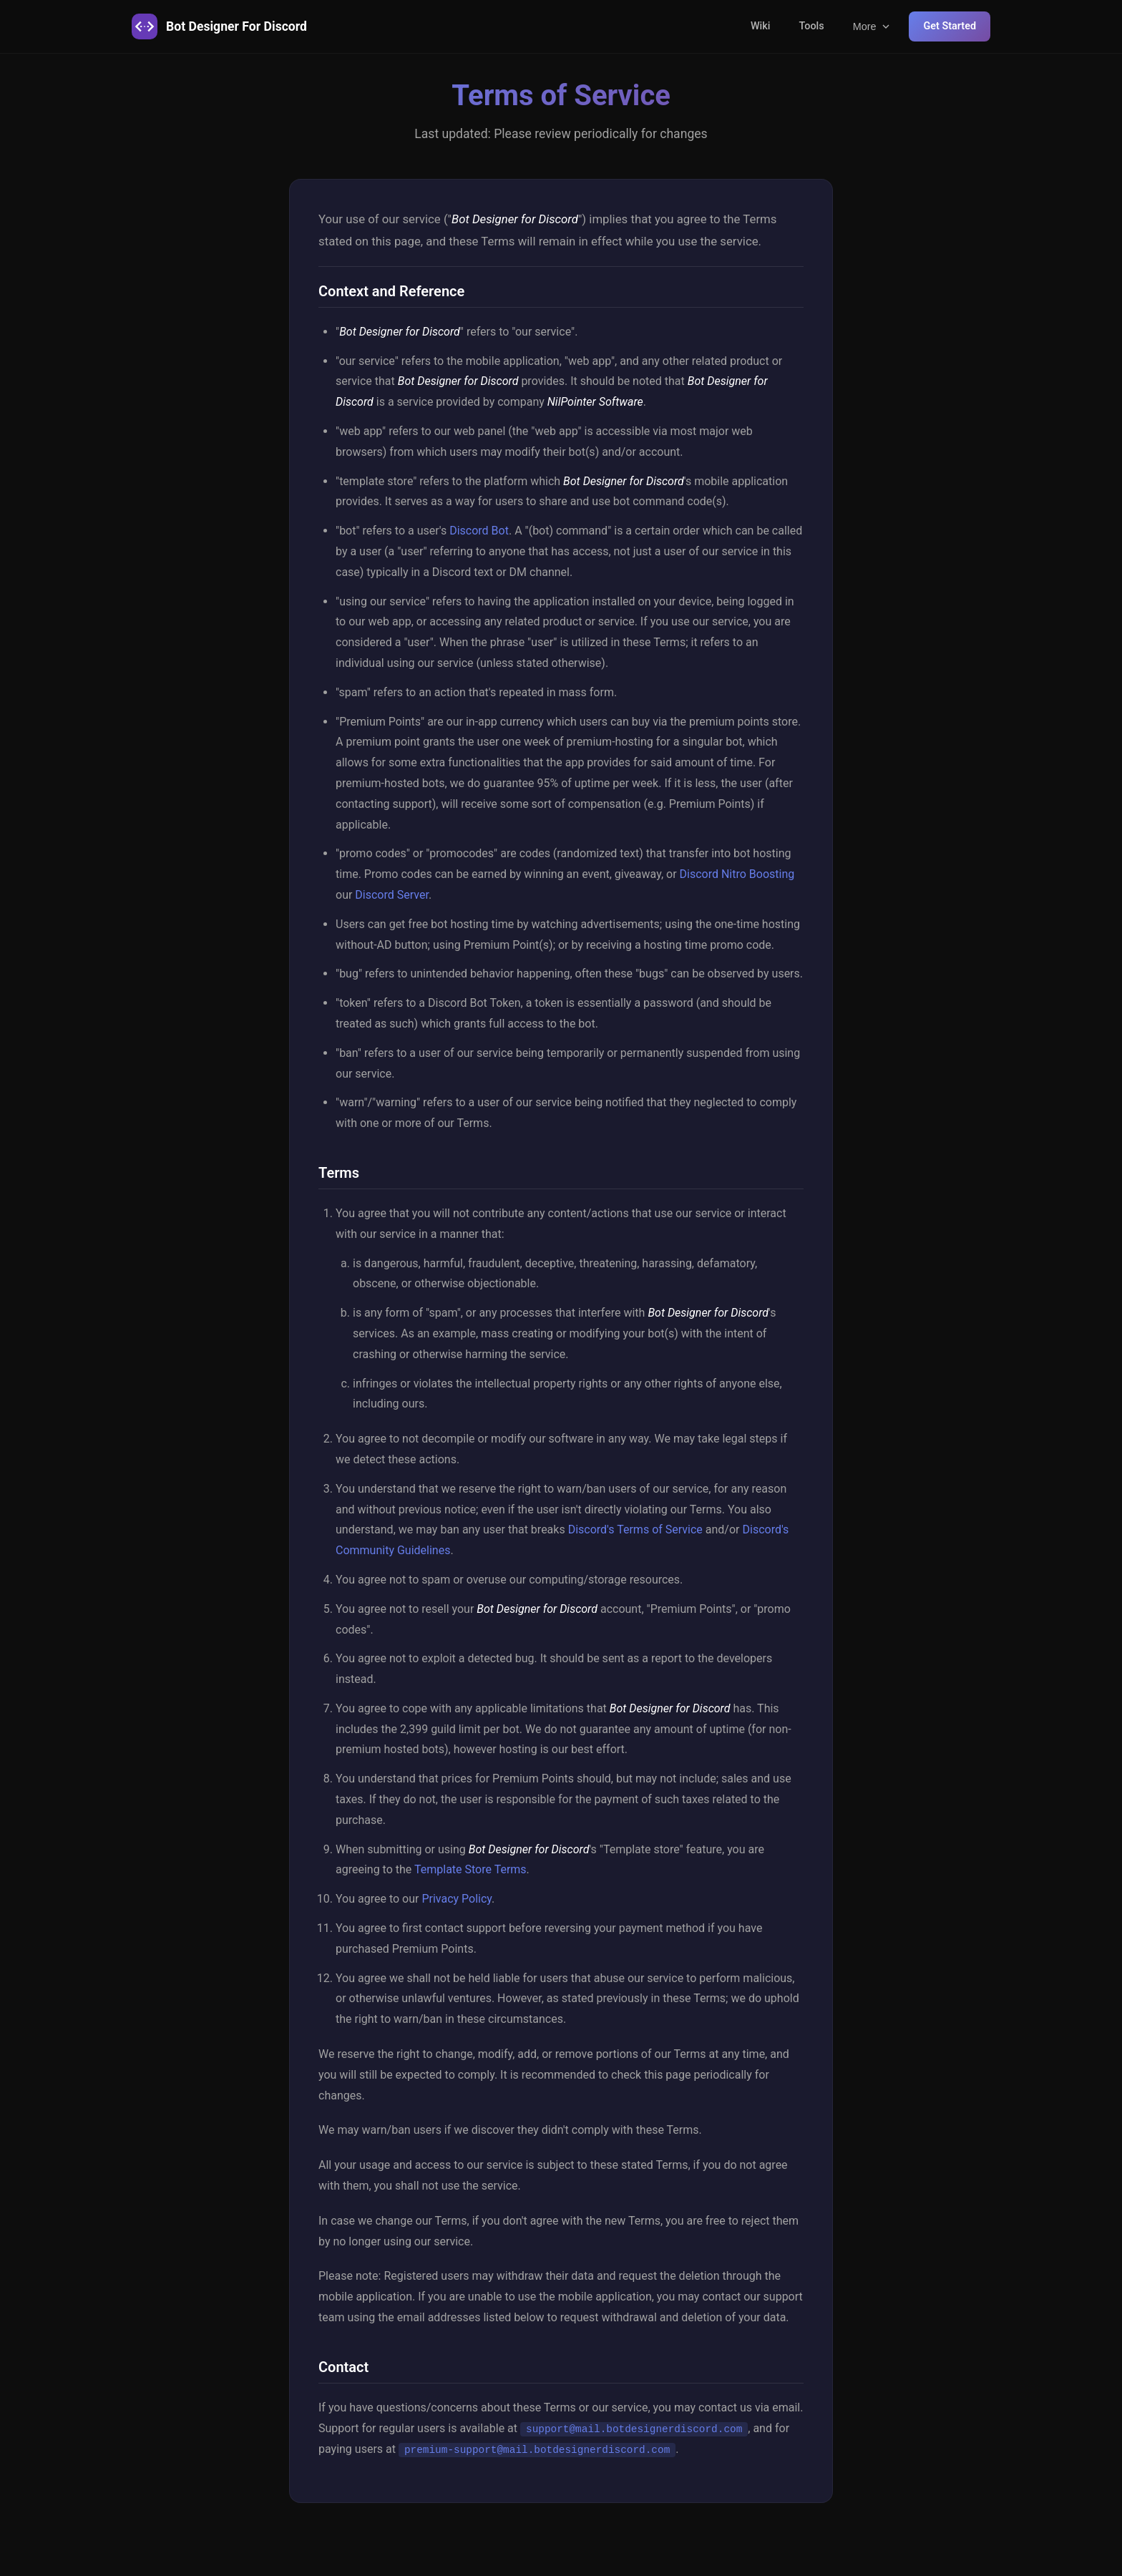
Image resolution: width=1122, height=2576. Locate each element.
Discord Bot (479, 530)
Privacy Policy (456, 1899)
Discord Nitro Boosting (737, 874)
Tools (811, 26)
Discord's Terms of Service (635, 1529)
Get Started (949, 26)
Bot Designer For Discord (219, 26)
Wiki (761, 26)
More (872, 26)
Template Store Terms (470, 1869)
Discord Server (392, 895)
